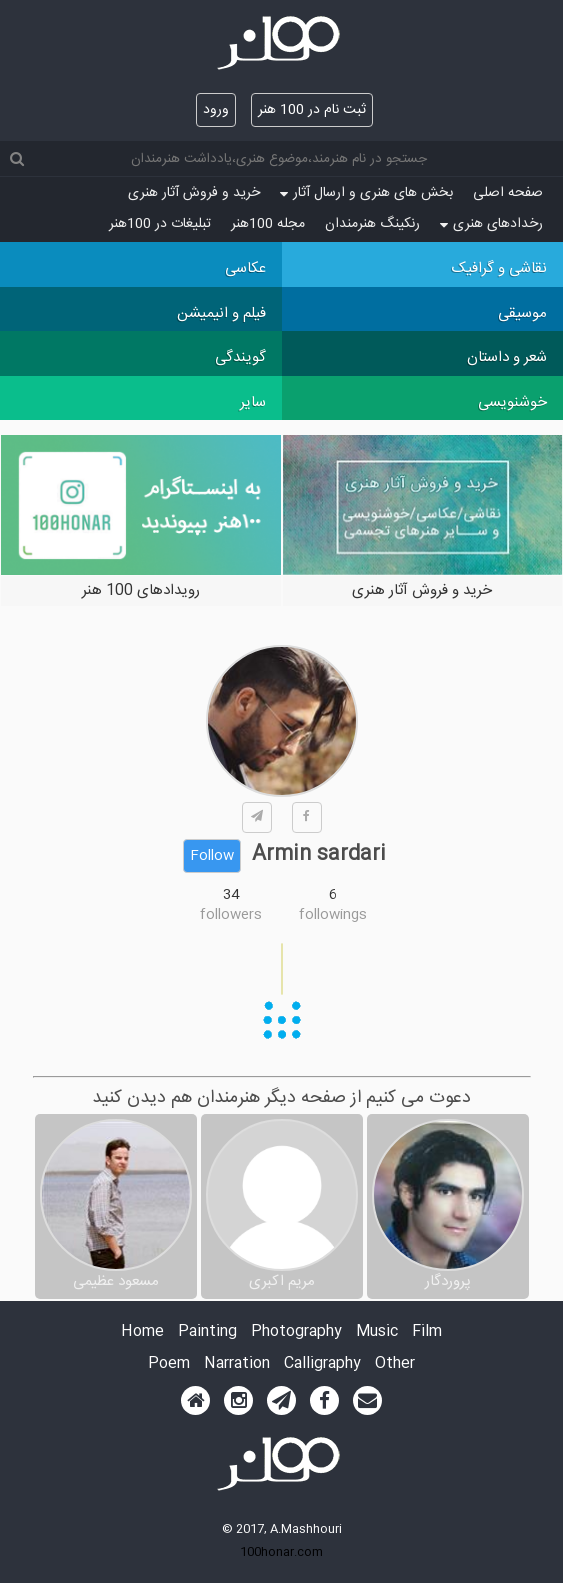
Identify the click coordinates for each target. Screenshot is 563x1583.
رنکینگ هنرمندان (372, 224)
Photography (296, 1332)
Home (142, 1332)
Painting (207, 1332)
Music (377, 1332)
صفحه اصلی (508, 193)
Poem (169, 1364)
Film (427, 1332)
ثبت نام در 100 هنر (312, 110)
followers (231, 915)
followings (333, 915)
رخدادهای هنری (491, 224)
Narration (237, 1364)
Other (395, 1364)
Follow (212, 856)
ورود (216, 110)
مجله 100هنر (268, 224)
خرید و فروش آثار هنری (194, 193)
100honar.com (281, 1552)
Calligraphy (322, 1364)
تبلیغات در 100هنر (160, 224)
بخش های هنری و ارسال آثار (366, 193)
